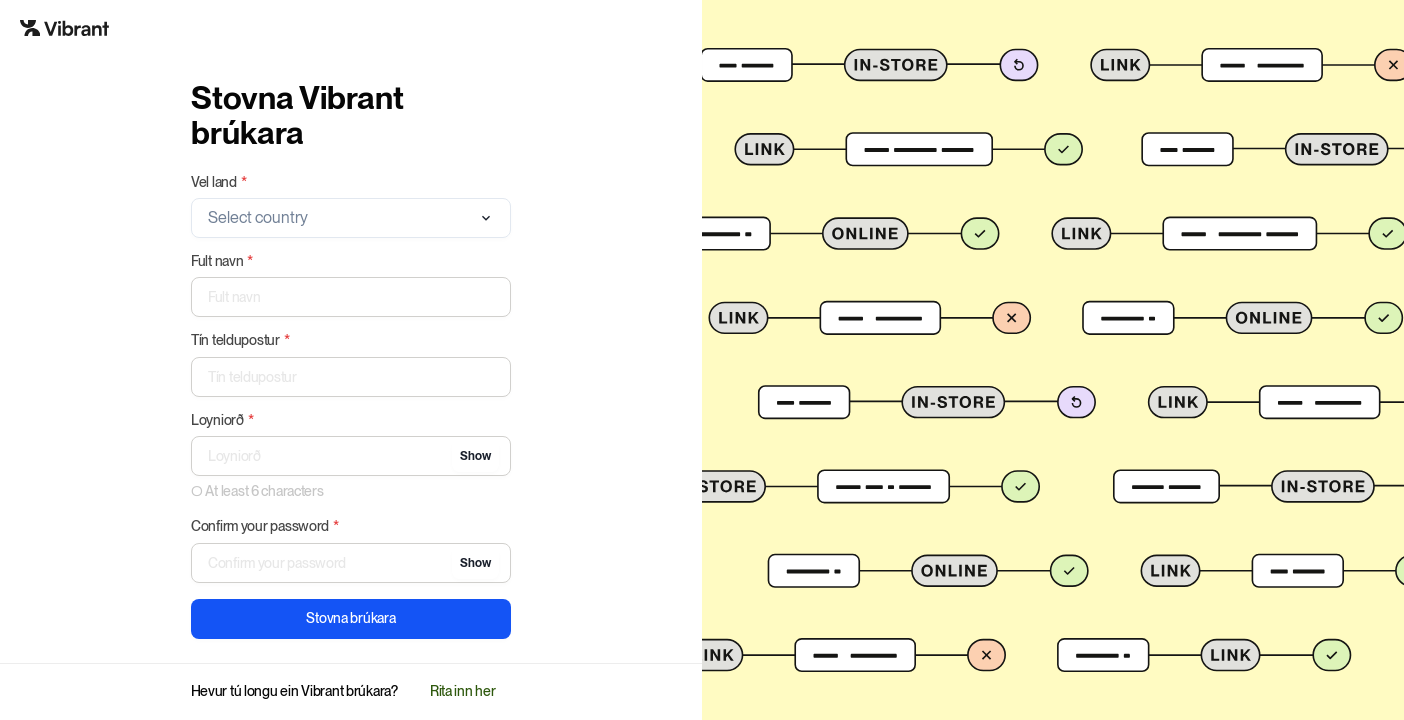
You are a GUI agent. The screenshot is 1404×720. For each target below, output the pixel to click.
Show (475, 456)
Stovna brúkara (350, 618)
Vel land (219, 182)
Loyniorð (222, 420)
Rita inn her (463, 691)
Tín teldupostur (240, 340)
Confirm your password (265, 526)
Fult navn (222, 261)
